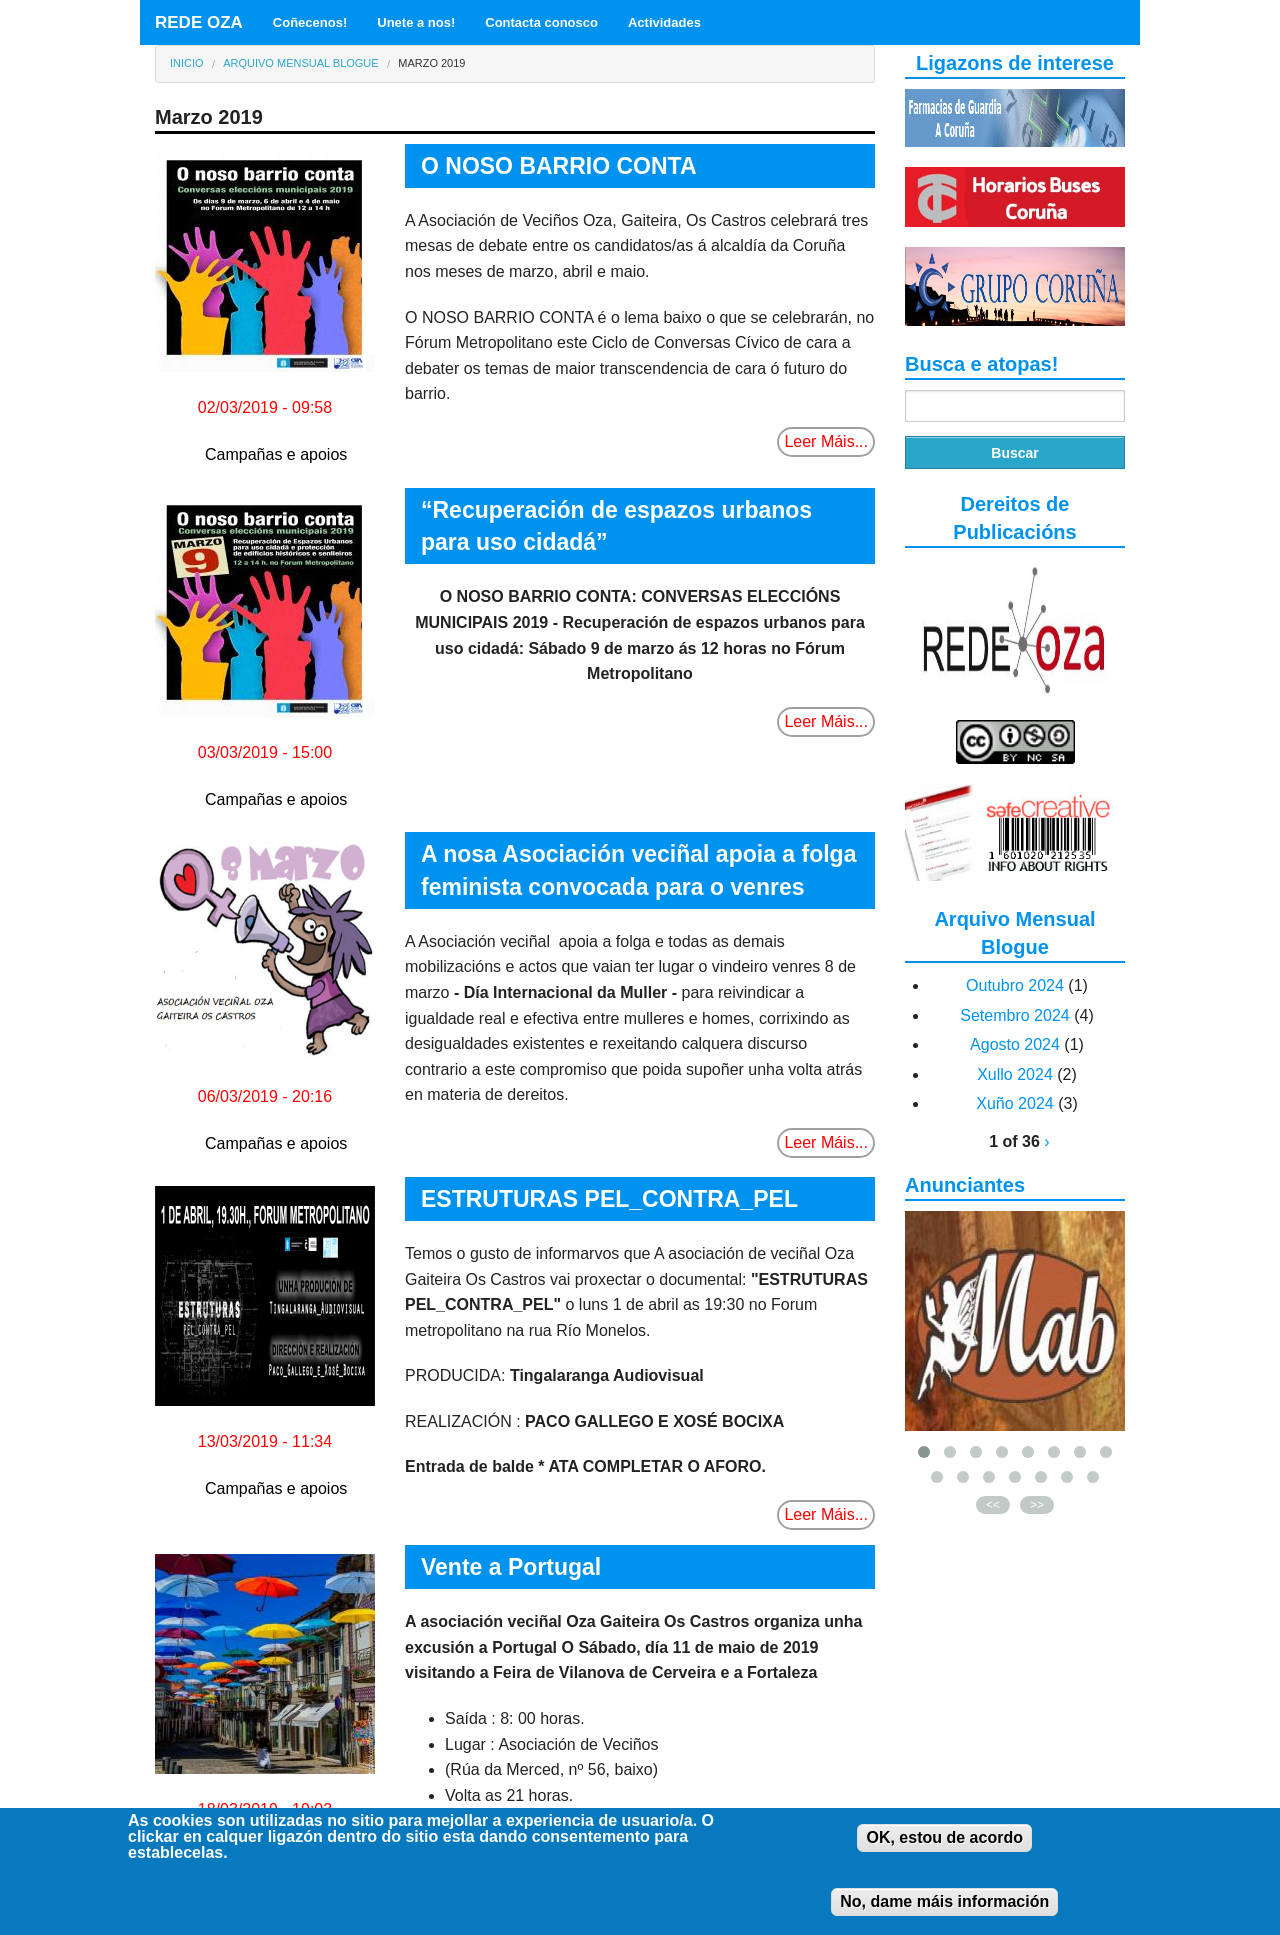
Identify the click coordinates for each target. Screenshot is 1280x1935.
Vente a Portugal (511, 1567)
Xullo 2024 (1015, 1074)
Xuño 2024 (1014, 1103)
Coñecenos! (310, 22)
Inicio (187, 63)
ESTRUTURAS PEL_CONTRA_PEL (609, 1199)
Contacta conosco (541, 22)
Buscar (1014, 453)
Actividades (664, 22)
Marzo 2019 (431, 63)
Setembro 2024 (1014, 1015)
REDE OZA (199, 22)
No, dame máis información (944, 1915)
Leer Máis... (826, 441)
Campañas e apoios (276, 454)
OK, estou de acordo (944, 1851)
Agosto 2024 (1015, 1044)
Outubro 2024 (1015, 985)
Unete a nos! (416, 22)
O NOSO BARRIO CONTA (559, 166)
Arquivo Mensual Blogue (300, 63)
